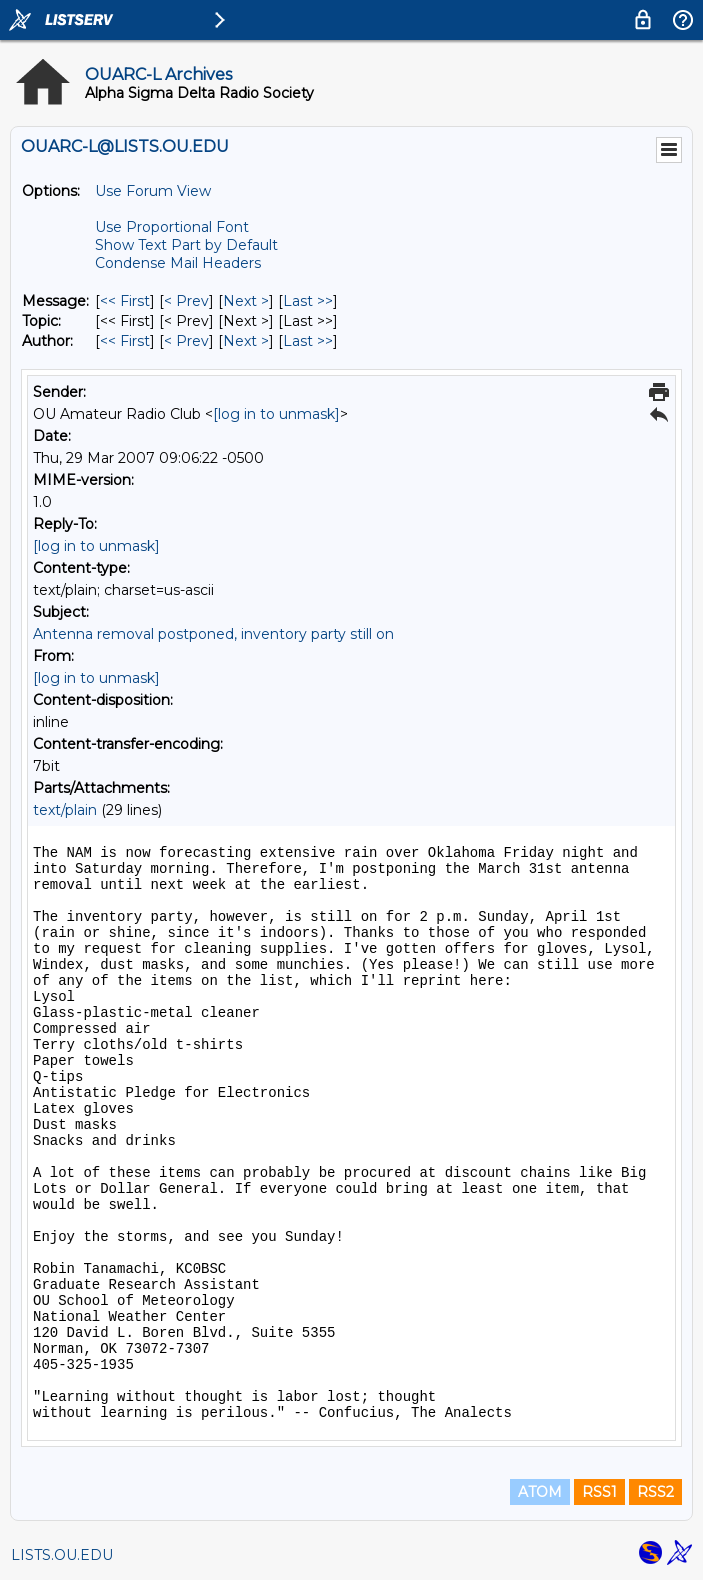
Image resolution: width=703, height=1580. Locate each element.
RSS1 (599, 1492)
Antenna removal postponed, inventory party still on (213, 634)
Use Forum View (153, 191)
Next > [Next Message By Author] (246, 341)
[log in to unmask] (276, 414)
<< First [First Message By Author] (125, 341)
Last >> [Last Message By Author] (308, 341)
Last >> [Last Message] (308, 301)
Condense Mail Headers (178, 263)
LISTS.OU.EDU (62, 1555)
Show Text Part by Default (186, 245)
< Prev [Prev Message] (186, 301)
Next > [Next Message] (246, 301)
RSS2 (655, 1492)
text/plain (65, 810)
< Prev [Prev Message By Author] (186, 341)
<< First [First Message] (125, 301)
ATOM (540, 1492)
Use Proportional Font (172, 227)
